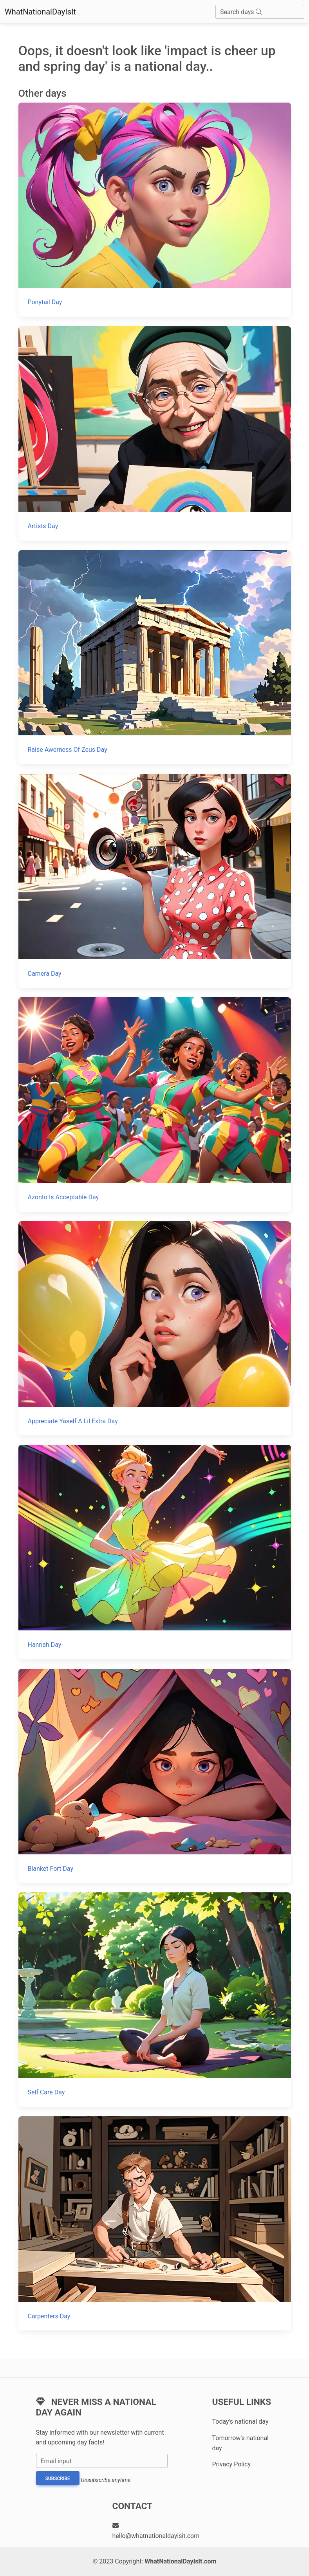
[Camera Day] (154, 881)
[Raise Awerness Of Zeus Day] (154, 657)
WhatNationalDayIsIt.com (180, 2561)
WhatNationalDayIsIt (40, 11)
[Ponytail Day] (154, 210)
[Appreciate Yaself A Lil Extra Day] (154, 1328)
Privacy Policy (231, 2464)
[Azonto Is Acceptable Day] (154, 1104)
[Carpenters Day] (154, 2223)
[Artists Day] (154, 433)
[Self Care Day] (154, 1999)
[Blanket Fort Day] (154, 1776)
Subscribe (57, 2478)
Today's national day (240, 2421)
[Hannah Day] (154, 1552)
